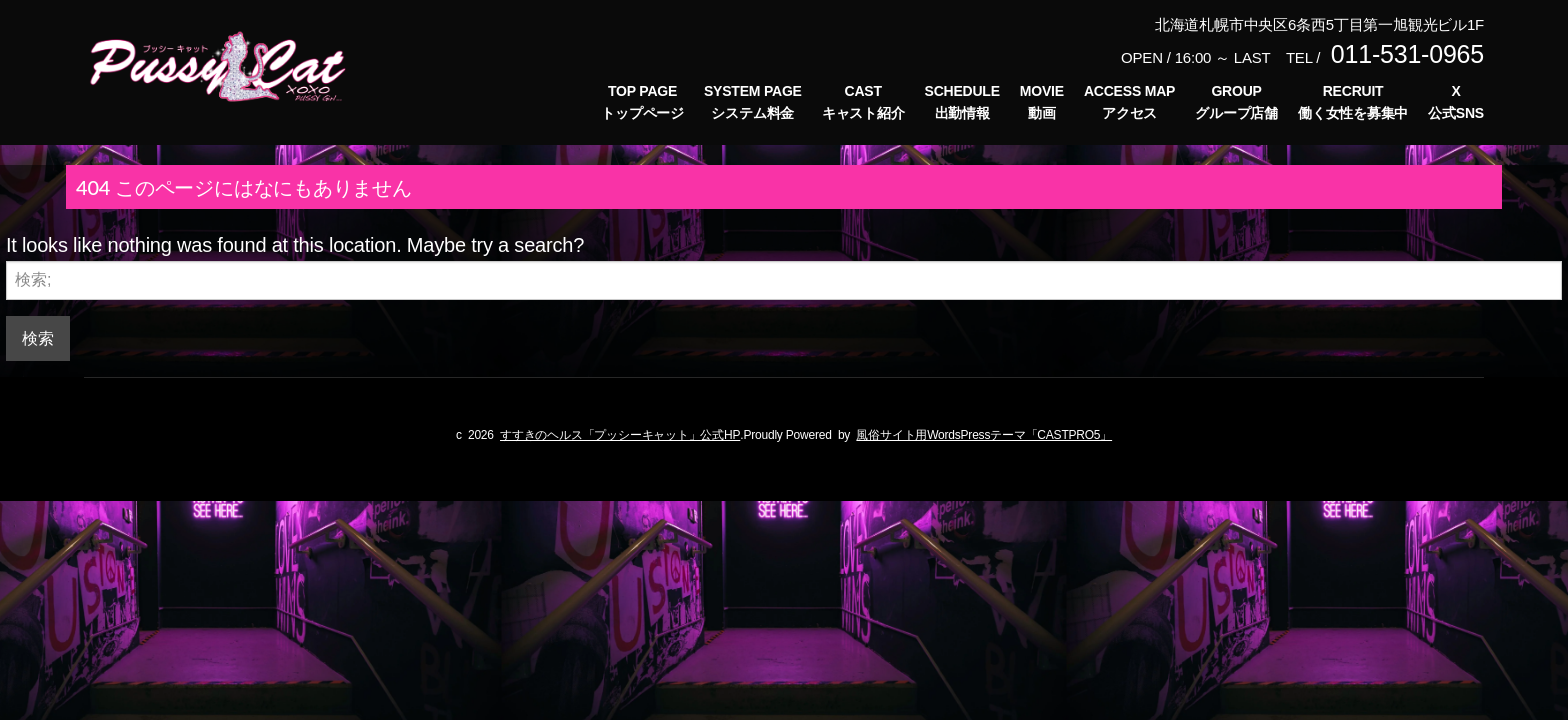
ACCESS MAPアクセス (1129, 102)
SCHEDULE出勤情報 (962, 102)
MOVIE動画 (1042, 102)
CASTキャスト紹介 (863, 102)
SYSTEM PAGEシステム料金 (753, 102)
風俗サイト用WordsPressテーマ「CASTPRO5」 (984, 435)
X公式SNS (1456, 102)
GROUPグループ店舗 (1236, 102)
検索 (38, 337)
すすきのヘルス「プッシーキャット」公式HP (620, 435)
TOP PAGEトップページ (642, 102)
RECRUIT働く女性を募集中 (1353, 102)
